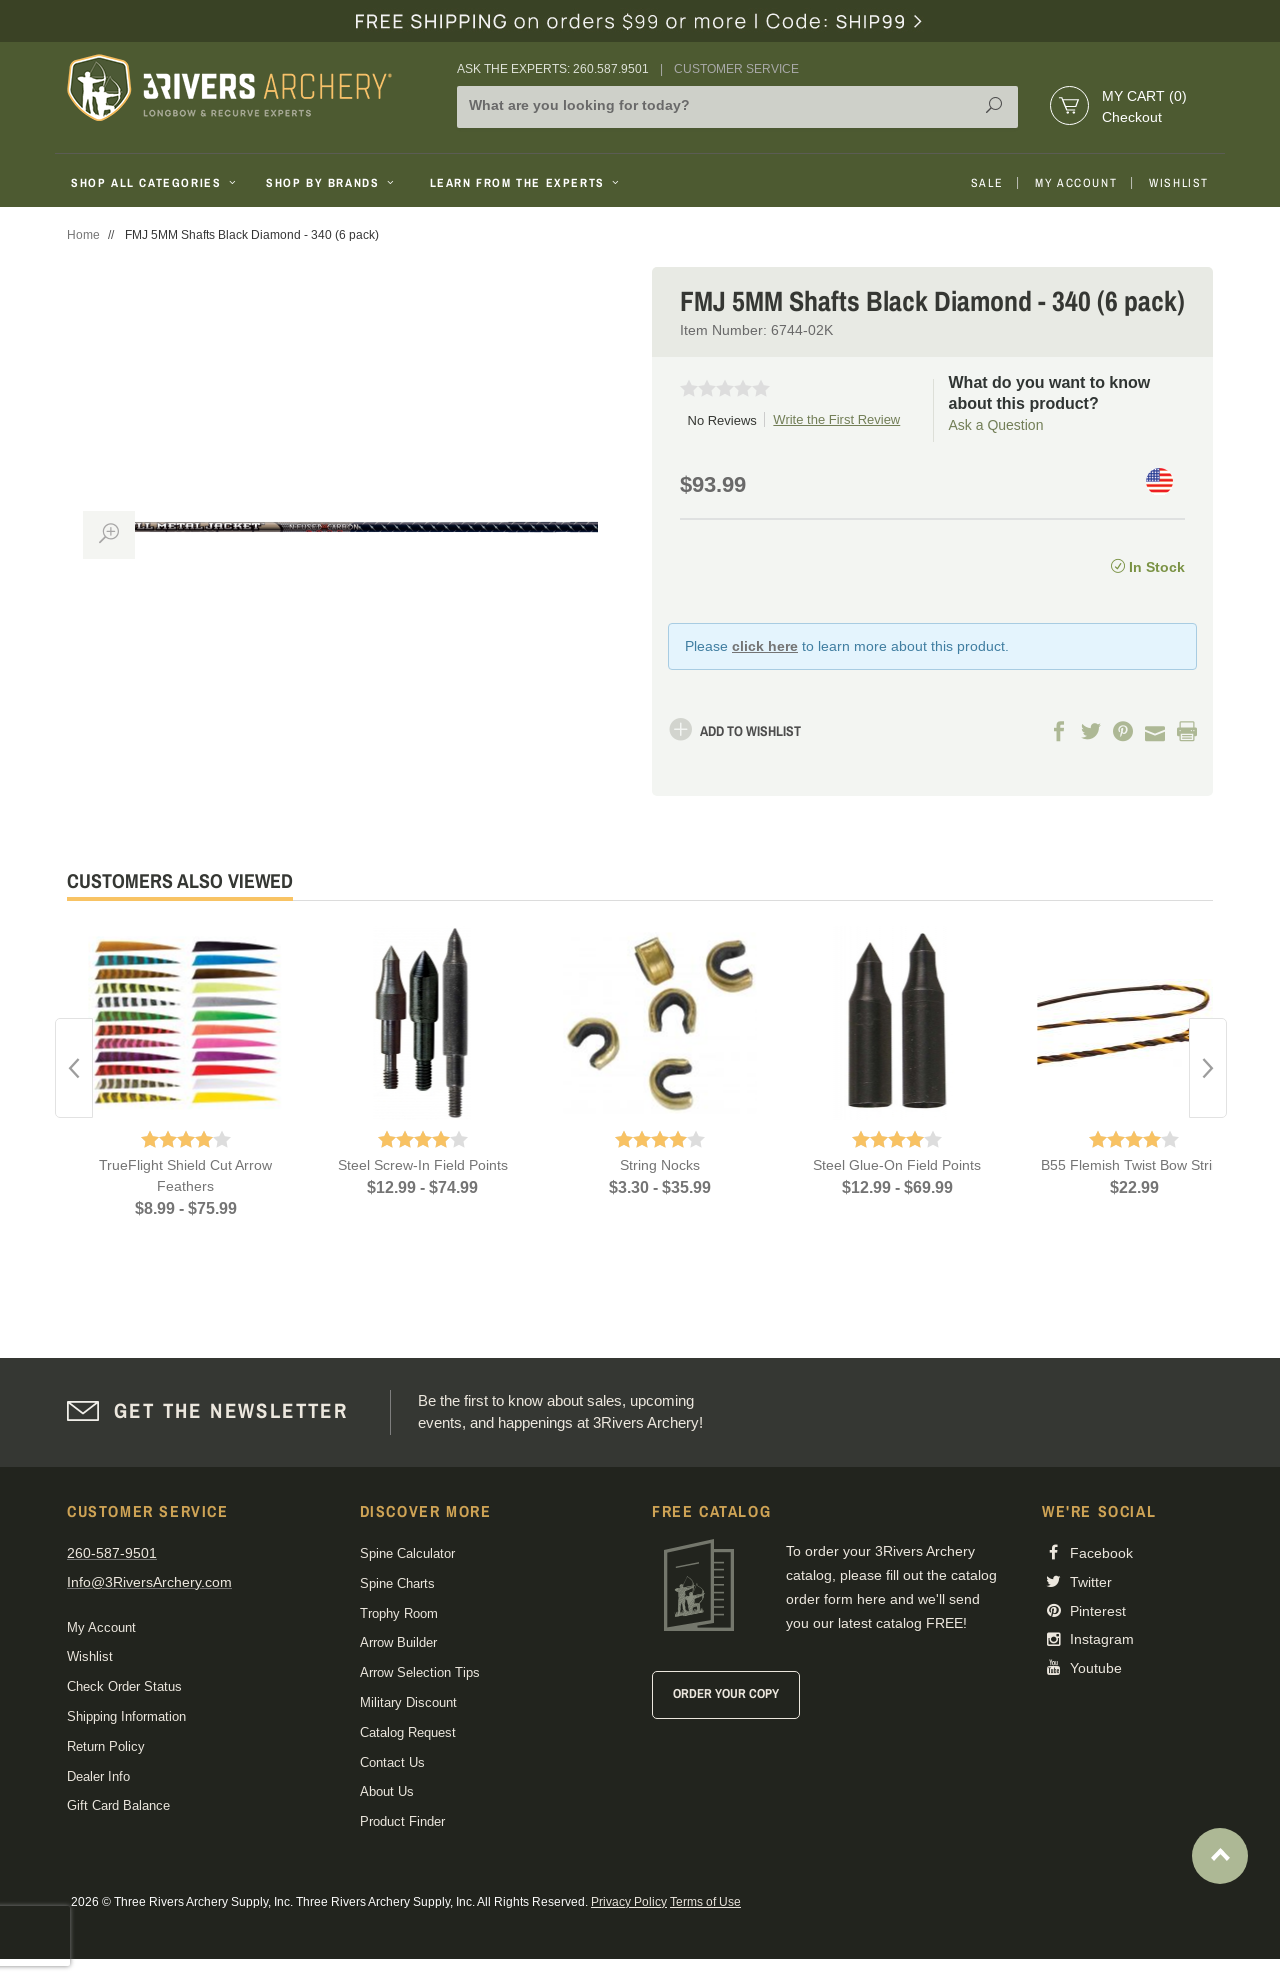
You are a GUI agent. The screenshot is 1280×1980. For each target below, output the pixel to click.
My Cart (1144, 96)
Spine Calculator (407, 1553)
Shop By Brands (332, 183)
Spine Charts (397, 1583)
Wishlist (1179, 183)
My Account (1076, 183)
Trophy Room (399, 1613)
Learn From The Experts (526, 183)
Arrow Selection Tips (420, 1672)
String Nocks (660, 1165)
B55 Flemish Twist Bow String (1134, 1165)
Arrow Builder (398, 1642)
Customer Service (736, 69)
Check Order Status (124, 1686)
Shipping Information (126, 1716)
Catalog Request (408, 1732)
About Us (387, 1791)
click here (765, 646)
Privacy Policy (629, 1902)
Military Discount (408, 1702)
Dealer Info (98, 1776)
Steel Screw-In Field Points (423, 1165)
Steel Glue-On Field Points (897, 1165)
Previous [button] (74, 1068)
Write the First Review (836, 419)
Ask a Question (996, 425)
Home (83, 235)
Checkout (1132, 117)
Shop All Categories (155, 183)
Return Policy (106, 1746)
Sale (987, 183)
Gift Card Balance (118, 1805)
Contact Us (392, 1762)
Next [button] (1208, 1068)
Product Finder (402, 1821)
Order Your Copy (726, 1693)
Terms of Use (705, 1902)
